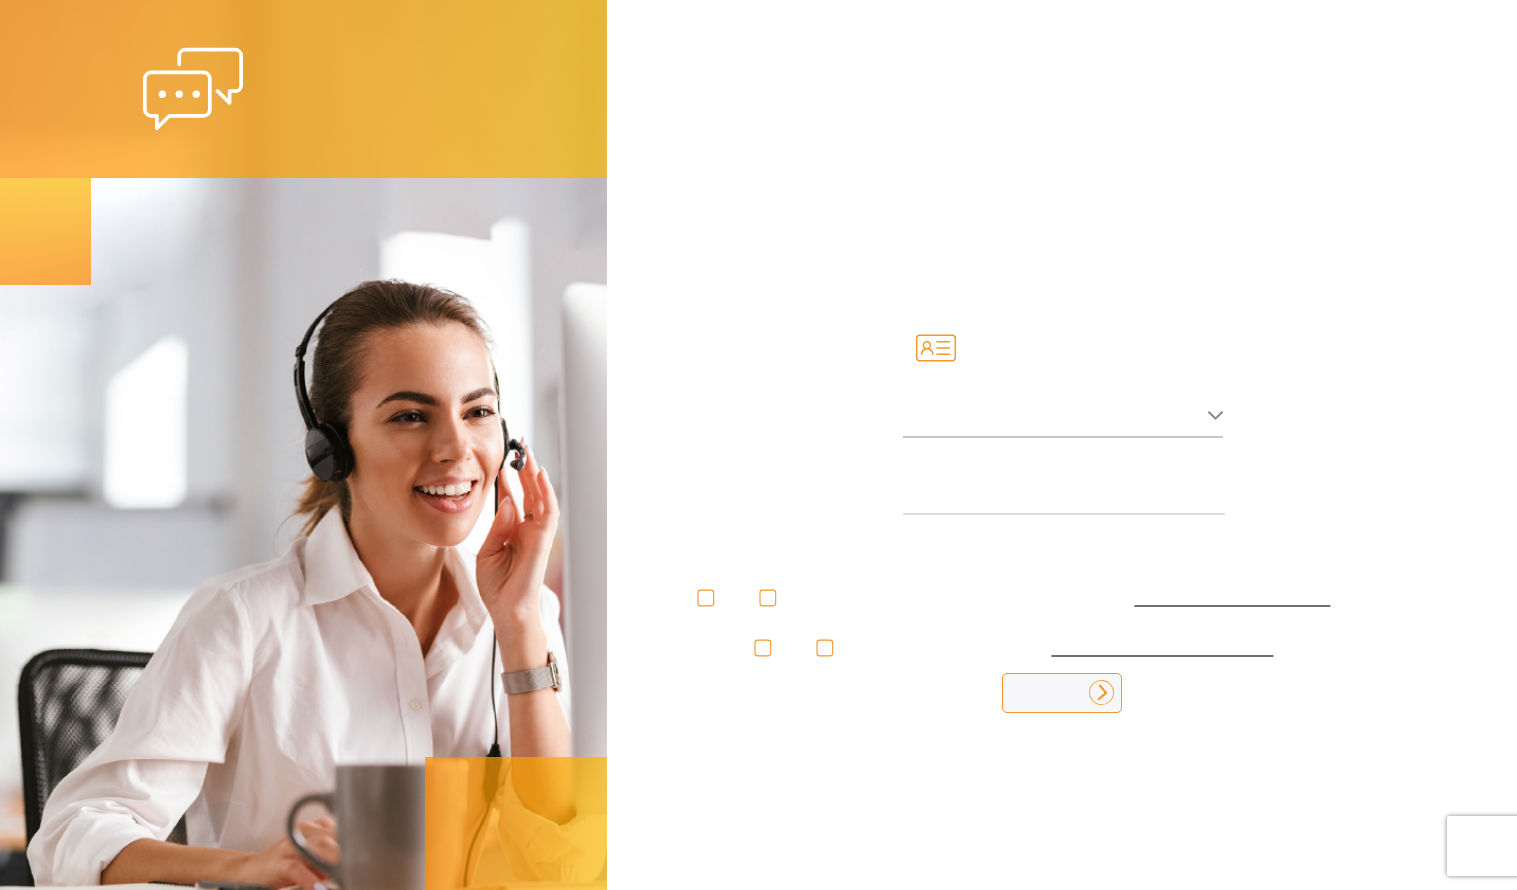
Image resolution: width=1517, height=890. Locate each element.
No (738, 597)
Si (682, 597)
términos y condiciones (1162, 647)
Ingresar (1061, 692)
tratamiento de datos (1232, 597)
